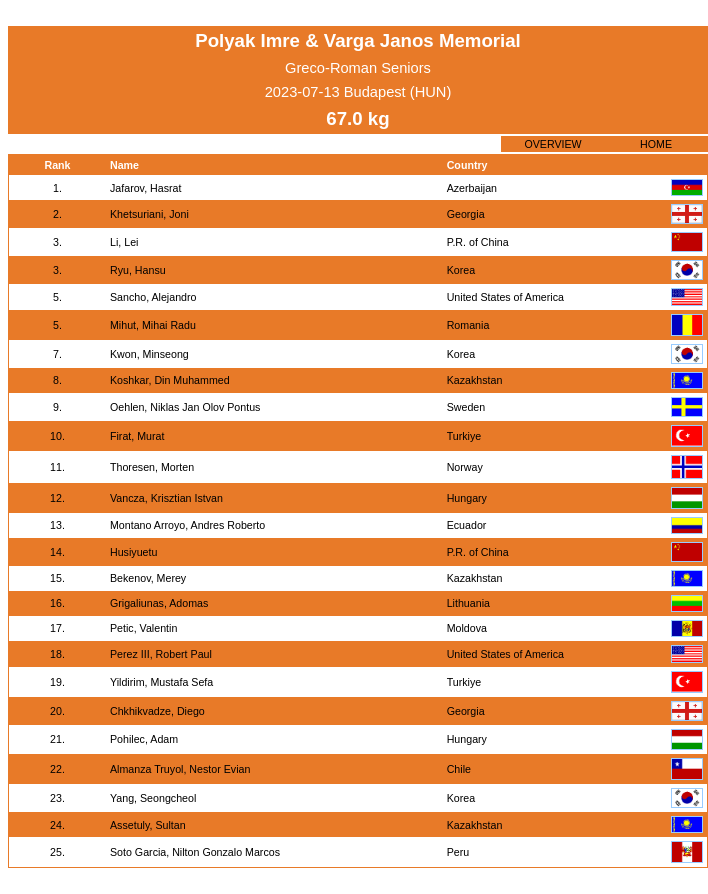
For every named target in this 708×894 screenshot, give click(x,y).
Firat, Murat (137, 436)
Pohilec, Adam (144, 739)
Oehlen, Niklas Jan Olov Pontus (185, 407)
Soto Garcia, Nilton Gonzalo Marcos (195, 852)
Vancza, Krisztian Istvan (166, 498)
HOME (656, 144)
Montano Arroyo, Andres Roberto (187, 525)
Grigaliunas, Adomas (159, 603)
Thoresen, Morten (152, 467)
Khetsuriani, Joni (149, 214)
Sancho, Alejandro (153, 297)
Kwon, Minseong (149, 354)
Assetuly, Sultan (148, 825)
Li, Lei (124, 242)
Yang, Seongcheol (153, 798)
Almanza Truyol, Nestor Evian (180, 769)
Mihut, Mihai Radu (153, 325)
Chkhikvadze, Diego (157, 711)
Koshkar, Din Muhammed (170, 380)
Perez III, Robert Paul (161, 654)
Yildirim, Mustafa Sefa (161, 682)
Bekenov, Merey (148, 578)
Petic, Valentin (143, 628)
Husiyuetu (133, 552)
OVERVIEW (552, 144)
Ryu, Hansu (138, 270)
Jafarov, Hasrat (145, 188)
